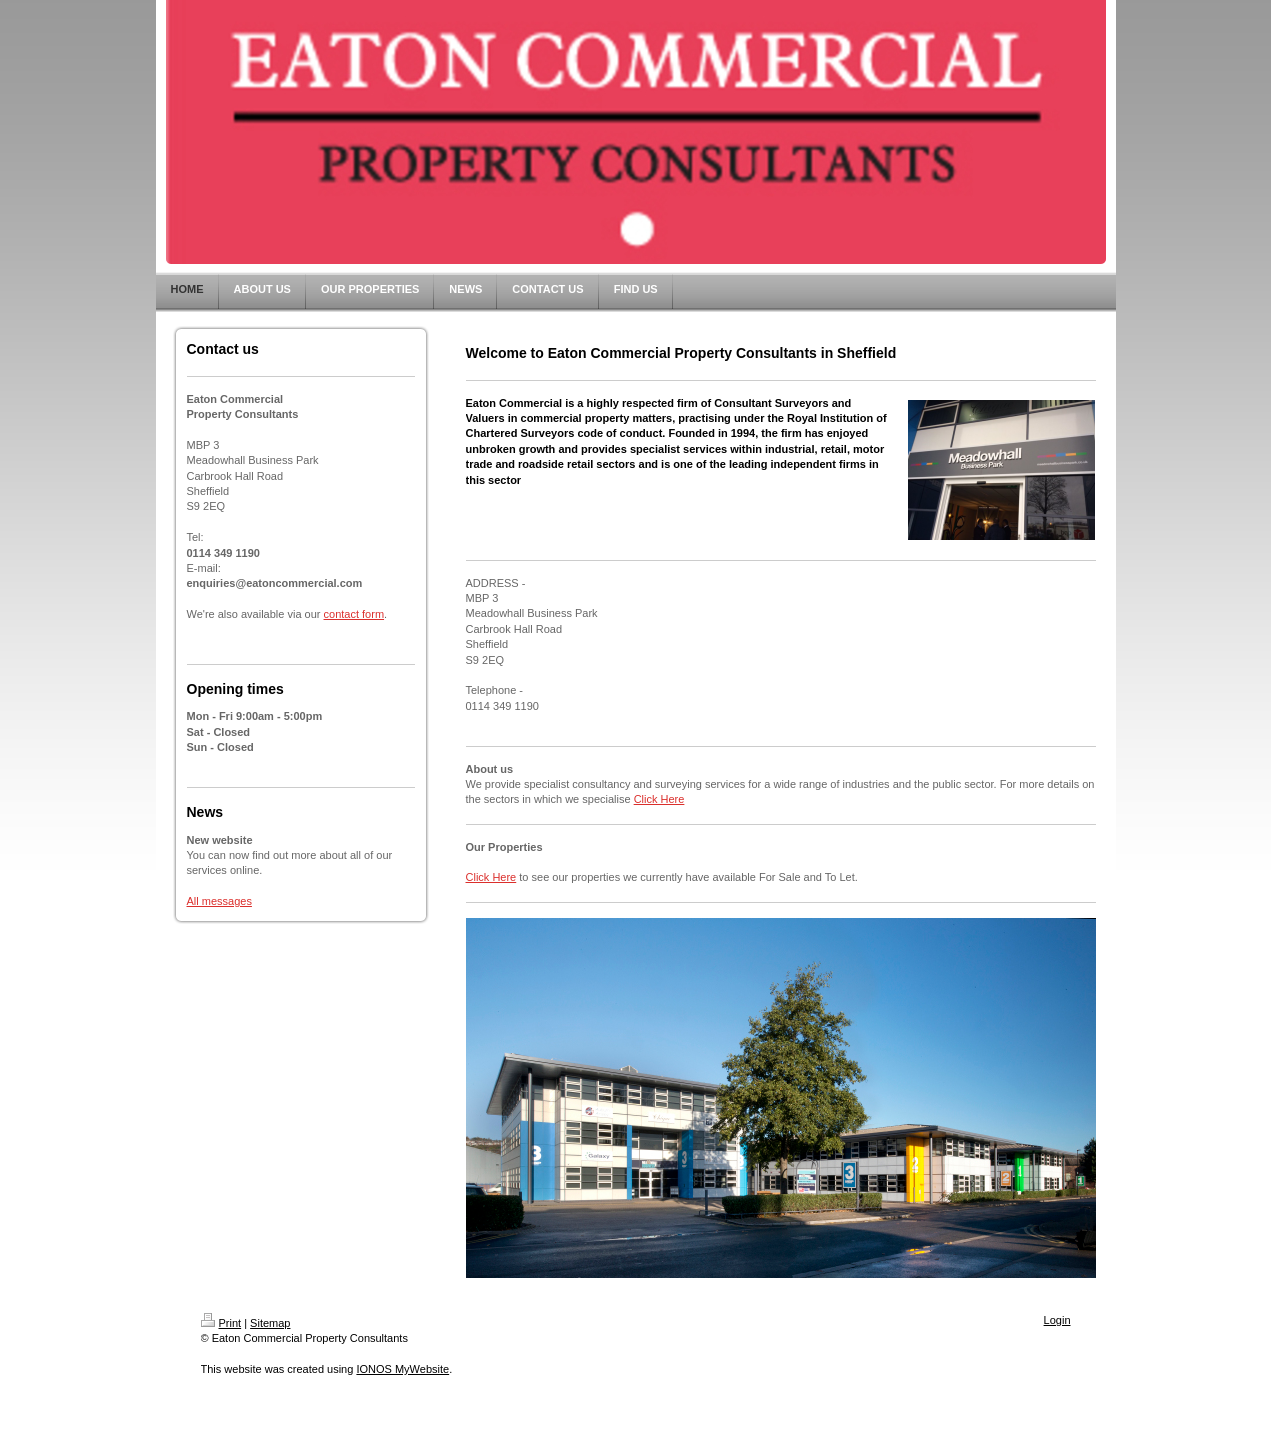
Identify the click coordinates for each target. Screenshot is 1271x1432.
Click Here (659, 799)
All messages (219, 901)
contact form (354, 614)
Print (221, 1323)
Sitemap (270, 1323)
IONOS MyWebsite (402, 1369)
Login (1057, 1320)
